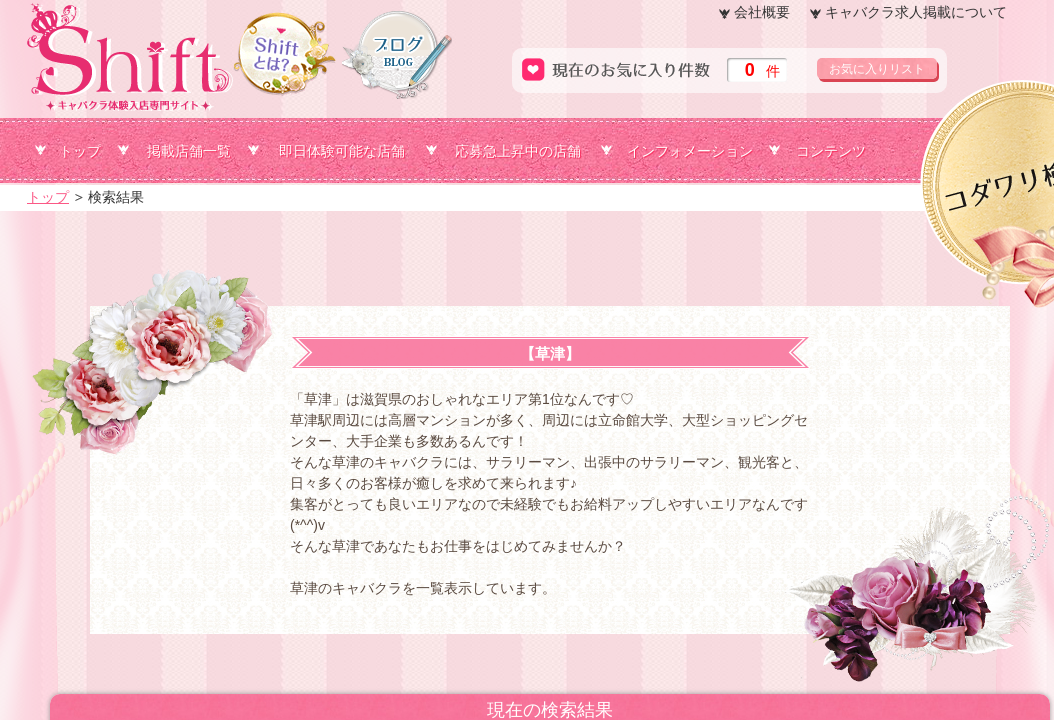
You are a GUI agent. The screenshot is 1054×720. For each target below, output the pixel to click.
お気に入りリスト (877, 69)
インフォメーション (690, 151)
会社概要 (762, 12)
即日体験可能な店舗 (342, 151)
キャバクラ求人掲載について (916, 12)
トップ (80, 151)
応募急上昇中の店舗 (518, 151)
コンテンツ (831, 151)
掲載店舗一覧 (189, 151)
